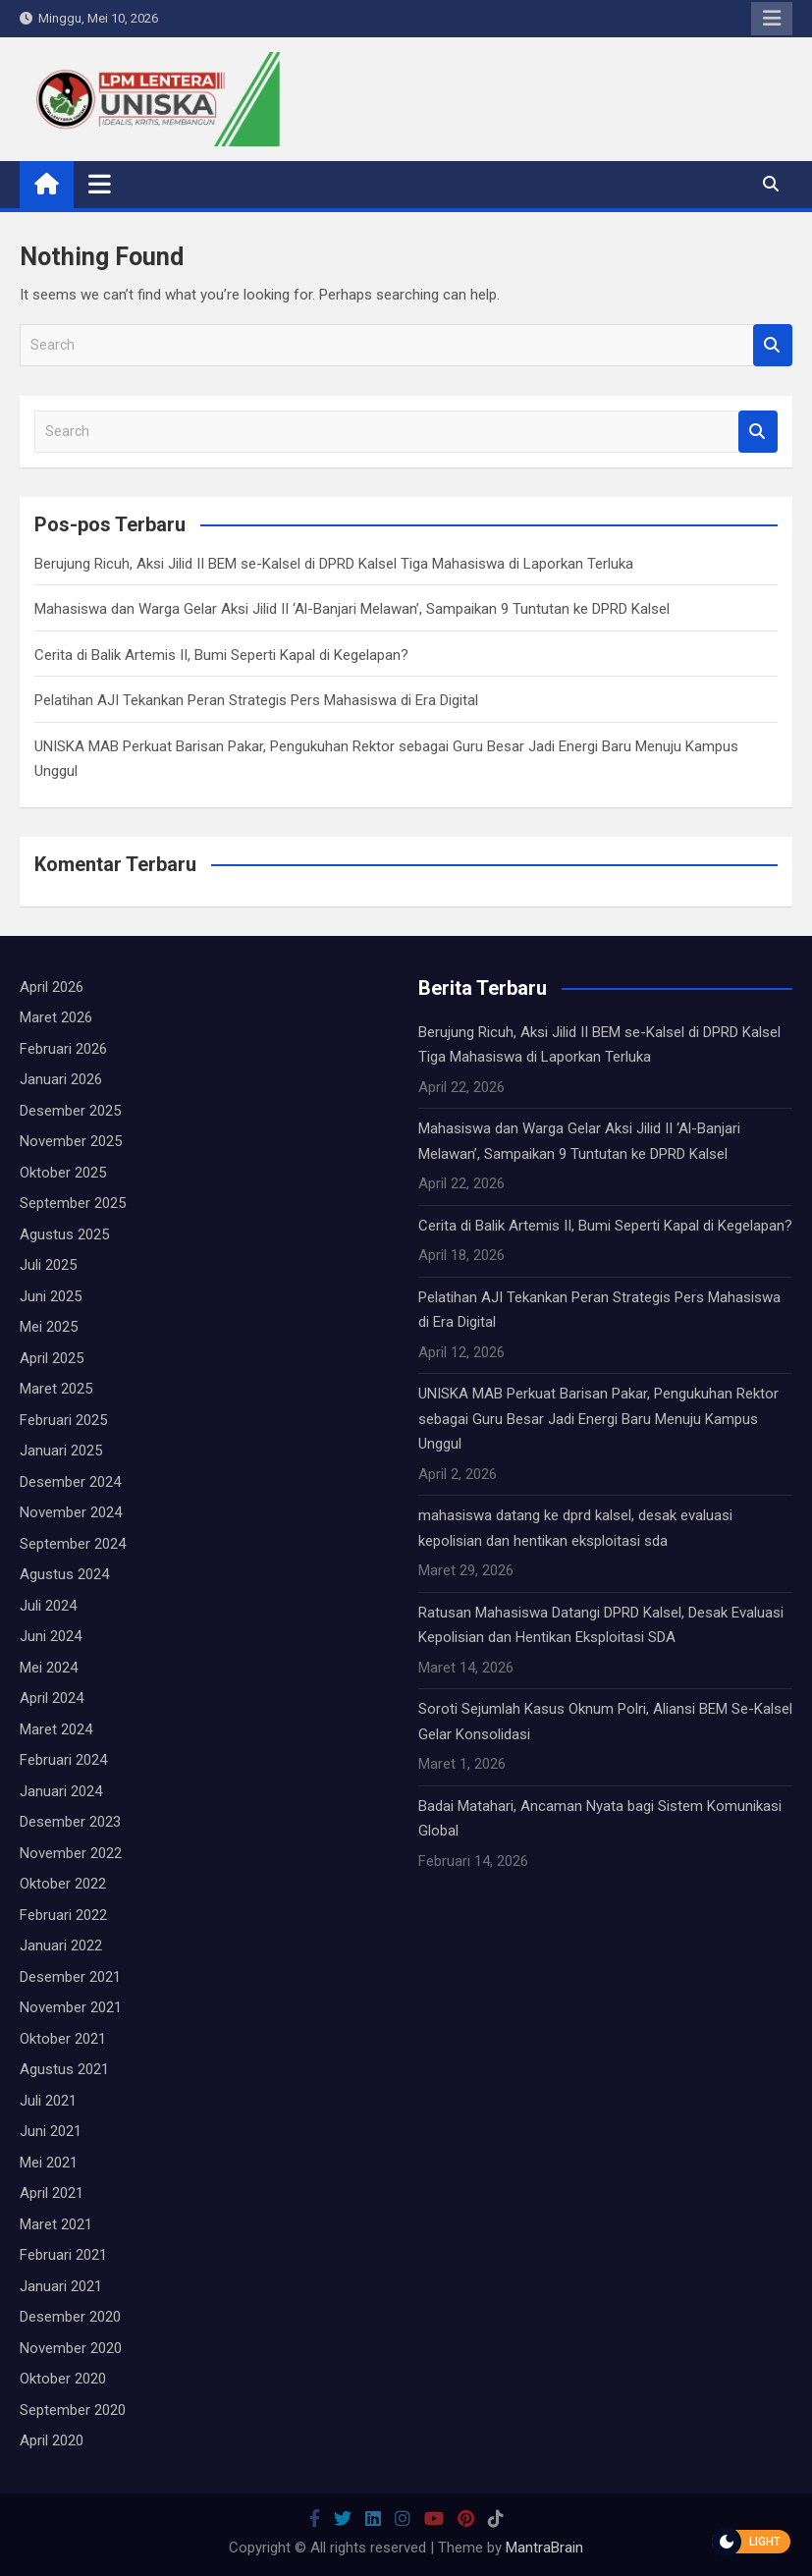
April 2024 (51, 1698)
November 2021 (71, 2007)
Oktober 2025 (63, 1172)
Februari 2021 (63, 2255)
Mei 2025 (49, 1327)
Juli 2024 (48, 1606)
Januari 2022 (61, 1945)
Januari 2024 (61, 1791)
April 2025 (51, 1358)
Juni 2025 (50, 1296)
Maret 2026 (56, 1017)
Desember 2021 (70, 1977)
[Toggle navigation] (100, 183)
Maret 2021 (56, 2224)
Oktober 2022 (63, 1883)
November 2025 (71, 1141)
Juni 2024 (50, 1636)
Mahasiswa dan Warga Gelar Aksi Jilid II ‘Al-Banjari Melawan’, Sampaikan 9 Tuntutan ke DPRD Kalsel (352, 609)
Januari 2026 (61, 1079)
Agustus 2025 (64, 1234)
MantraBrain (544, 2547)
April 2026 (51, 987)
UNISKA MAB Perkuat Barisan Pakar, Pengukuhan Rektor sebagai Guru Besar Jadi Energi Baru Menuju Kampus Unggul (598, 1418)
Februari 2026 (63, 1049)
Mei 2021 (49, 2162)
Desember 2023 (70, 1822)
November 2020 (71, 2348)
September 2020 (73, 2410)
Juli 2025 (48, 1265)
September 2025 (73, 1203)
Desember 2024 (70, 1482)
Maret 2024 (56, 1729)
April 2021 (51, 2193)
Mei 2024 (49, 1667)
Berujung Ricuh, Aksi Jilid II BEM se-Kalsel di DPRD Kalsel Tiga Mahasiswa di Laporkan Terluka (333, 564)
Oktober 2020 (63, 2378)
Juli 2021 (48, 2101)
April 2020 (51, 2440)
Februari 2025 (63, 1420)
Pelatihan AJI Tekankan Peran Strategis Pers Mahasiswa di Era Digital (256, 700)
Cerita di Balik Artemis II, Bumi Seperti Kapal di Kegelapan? (221, 655)
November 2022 (71, 1853)
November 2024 (71, 1512)
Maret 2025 (56, 1389)
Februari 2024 (63, 1760)
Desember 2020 (70, 2317)
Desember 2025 (70, 1111)
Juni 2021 (50, 2131)
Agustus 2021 (64, 2069)
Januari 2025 (61, 1450)
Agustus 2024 (64, 1574)
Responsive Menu (771, 18)
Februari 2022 (63, 1915)
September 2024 (73, 1544)
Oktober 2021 (63, 2039)
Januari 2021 (61, 2286)
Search (772, 345)
